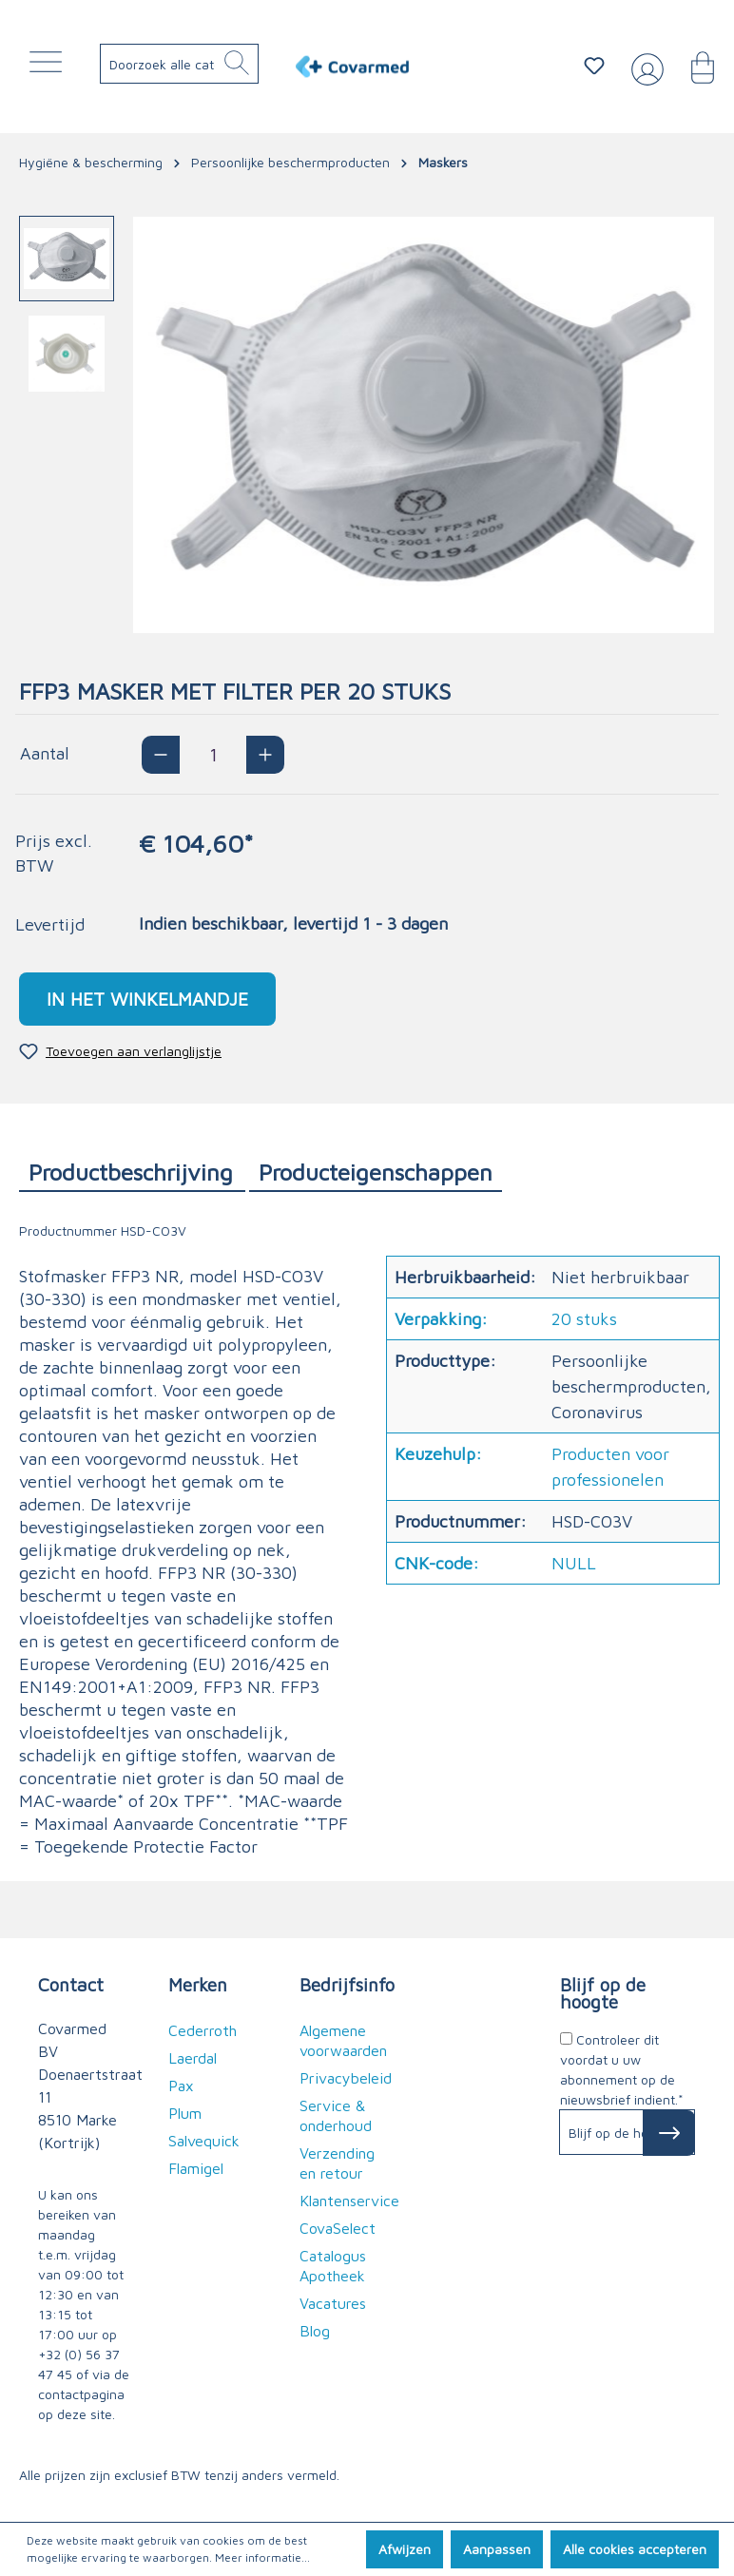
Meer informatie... (262, 2557)
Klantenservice (349, 2200)
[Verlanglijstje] (594, 66)
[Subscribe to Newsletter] (669, 2133)
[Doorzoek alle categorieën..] (196, 64)
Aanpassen (497, 2549)
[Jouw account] (643, 67)
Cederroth (202, 2030)
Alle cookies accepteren (634, 2549)
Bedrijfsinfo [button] (345, 1984)
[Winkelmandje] (693, 66)
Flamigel (195, 2168)
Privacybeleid (345, 2077)
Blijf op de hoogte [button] (603, 1992)
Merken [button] (197, 1984)
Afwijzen (404, 2549)
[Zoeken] (237, 64)
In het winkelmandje (147, 998)
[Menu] (50, 66)
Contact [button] (71, 1984)
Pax (181, 2085)
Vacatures (332, 2303)
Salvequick (204, 2140)
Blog (314, 2330)
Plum (185, 2113)
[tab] (132, 1171)
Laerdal (192, 2058)
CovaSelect (337, 2228)
